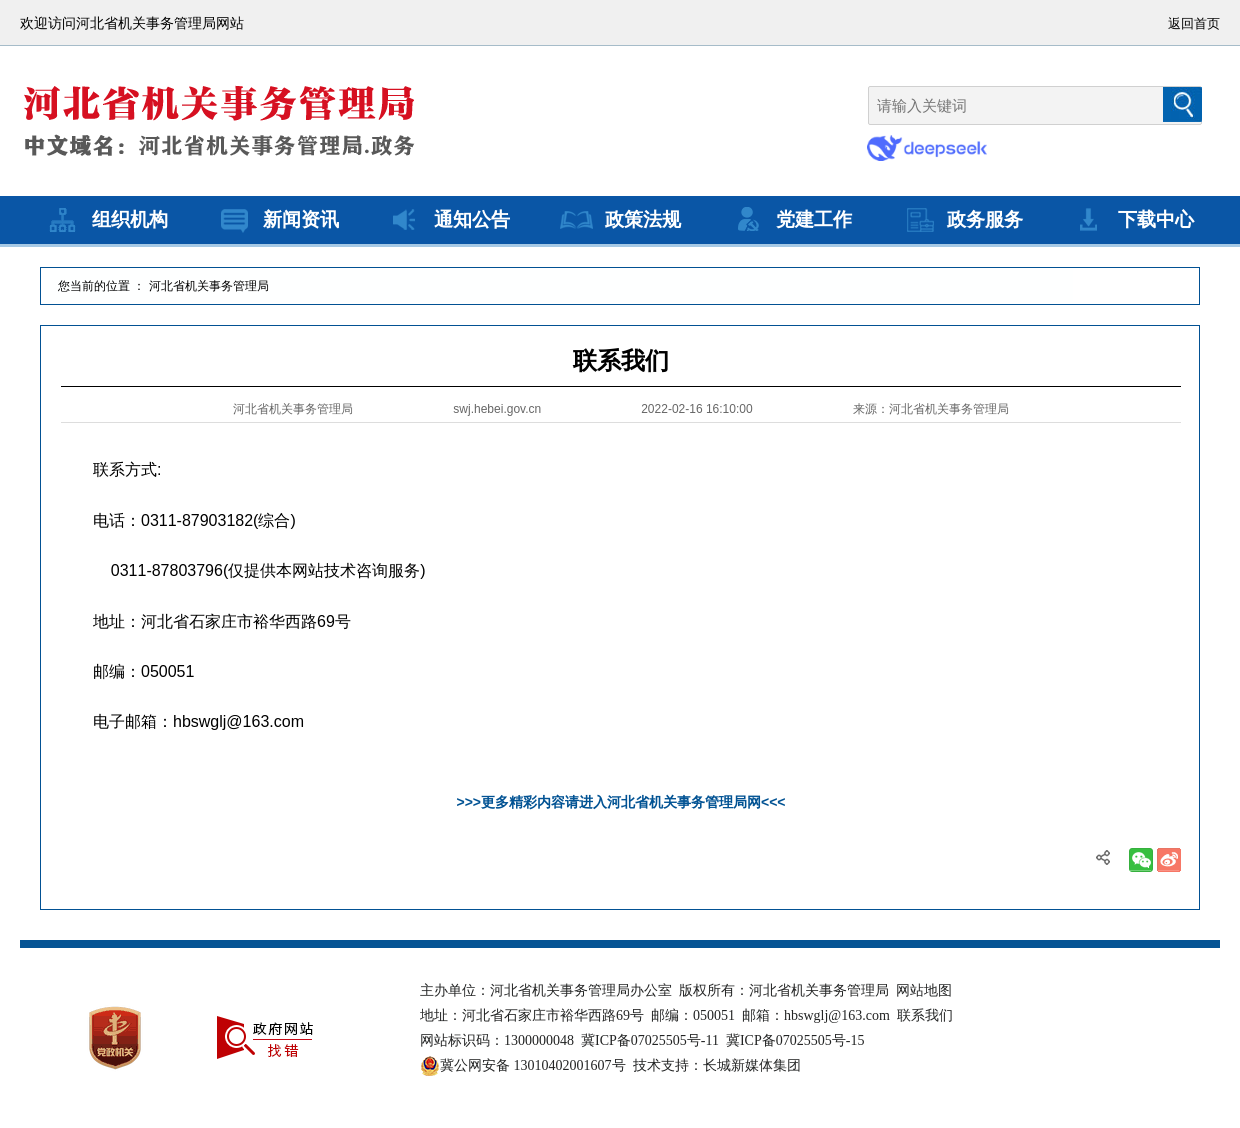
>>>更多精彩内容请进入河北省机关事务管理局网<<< (620, 802)
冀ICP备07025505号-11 (650, 1040)
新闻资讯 (277, 220)
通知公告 (448, 220)
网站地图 (924, 990)
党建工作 (790, 220)
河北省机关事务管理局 (209, 286)
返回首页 (1194, 23)
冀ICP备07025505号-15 (795, 1040)
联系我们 (925, 1015)
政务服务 (961, 220)
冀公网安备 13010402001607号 (523, 1066)
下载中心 (1132, 220)
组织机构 (106, 220)
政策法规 (619, 220)
